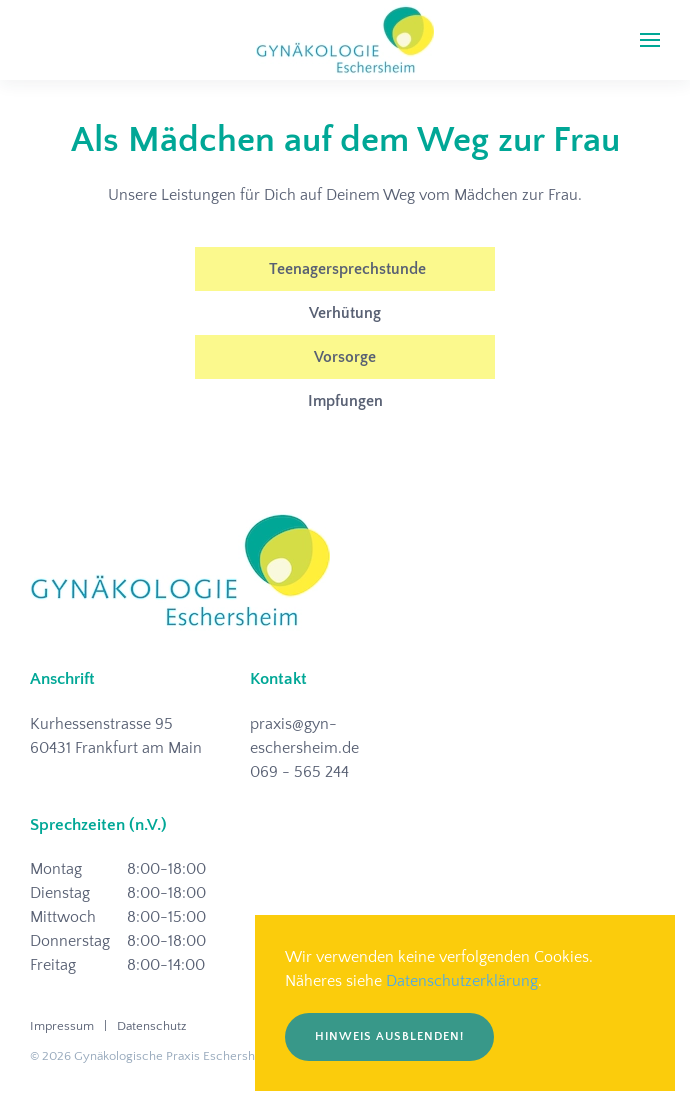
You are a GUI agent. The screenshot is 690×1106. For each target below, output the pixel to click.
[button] (650, 40)
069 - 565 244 (299, 772)
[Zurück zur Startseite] (345, 40)
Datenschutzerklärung (462, 981)
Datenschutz (151, 1026)
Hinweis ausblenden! (389, 1036)
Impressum (62, 1026)
